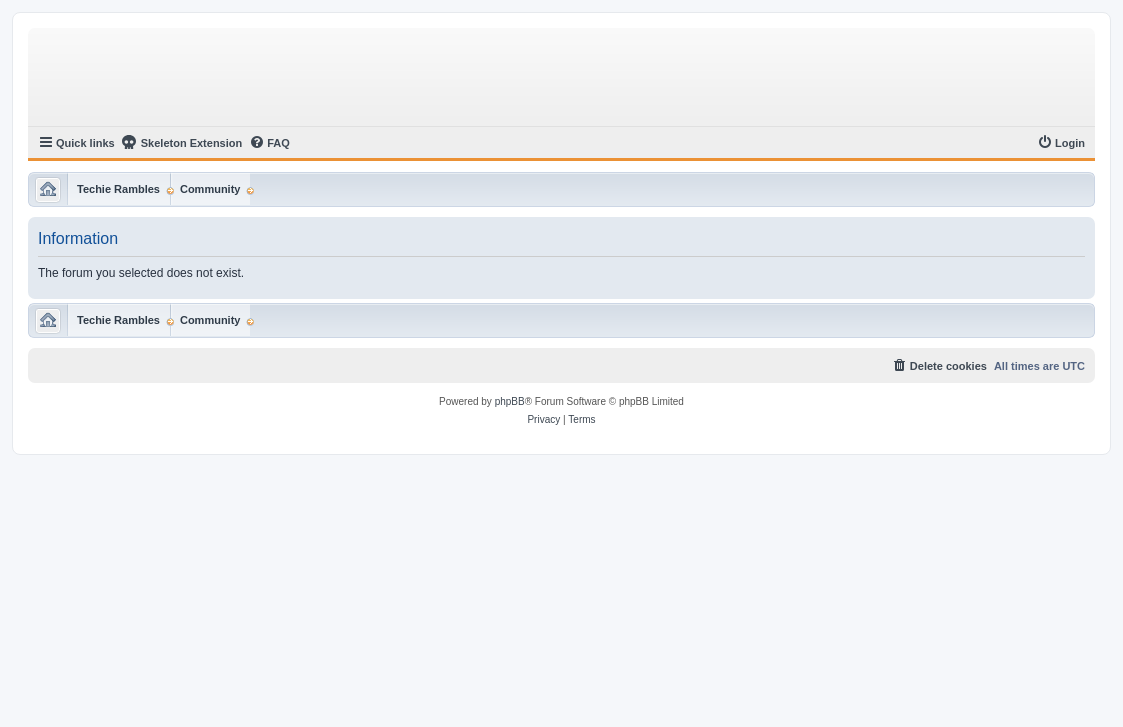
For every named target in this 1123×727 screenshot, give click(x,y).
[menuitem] (269, 143)
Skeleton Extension (181, 142)
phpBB (510, 401)
